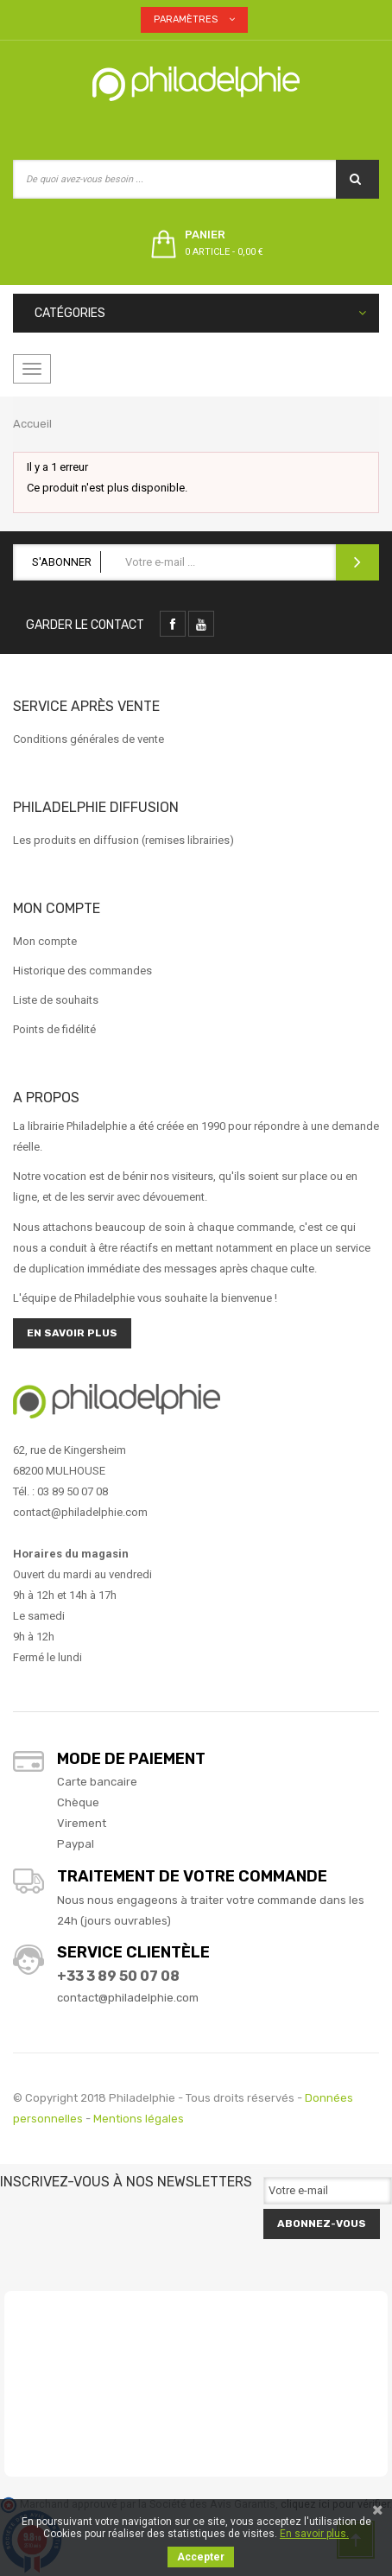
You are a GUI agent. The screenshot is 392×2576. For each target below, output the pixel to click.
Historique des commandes (82, 970)
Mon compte (45, 941)
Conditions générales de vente (88, 739)
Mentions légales (138, 2118)
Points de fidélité (54, 1029)
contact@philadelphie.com (128, 1997)
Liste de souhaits (55, 999)
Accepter (200, 2557)
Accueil (32, 423)
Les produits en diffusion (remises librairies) (123, 840)
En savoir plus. (314, 2534)
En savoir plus (72, 1333)
